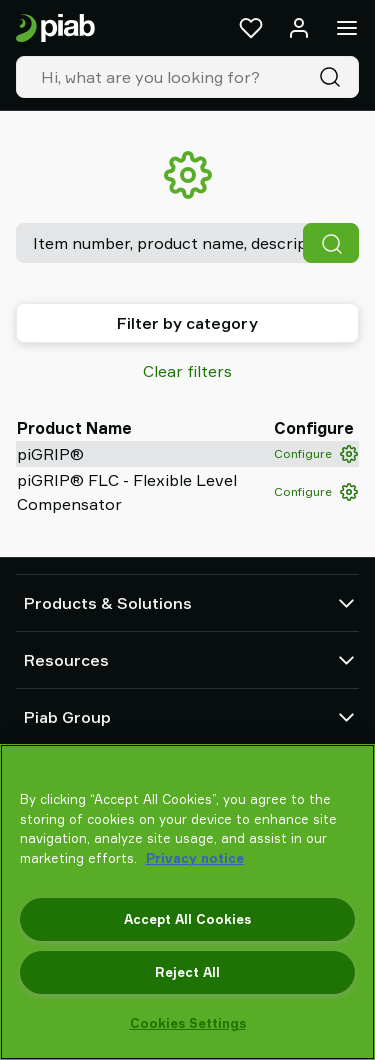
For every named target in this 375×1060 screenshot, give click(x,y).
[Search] (334, 77)
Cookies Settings (188, 1023)
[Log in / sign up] (299, 28)
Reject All (187, 972)
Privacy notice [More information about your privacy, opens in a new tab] (195, 858)
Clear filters (187, 371)
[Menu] (347, 28)
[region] (187, 902)
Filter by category (187, 323)
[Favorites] (251, 28)
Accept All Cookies (187, 919)
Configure (316, 454)
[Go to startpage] (55, 28)
